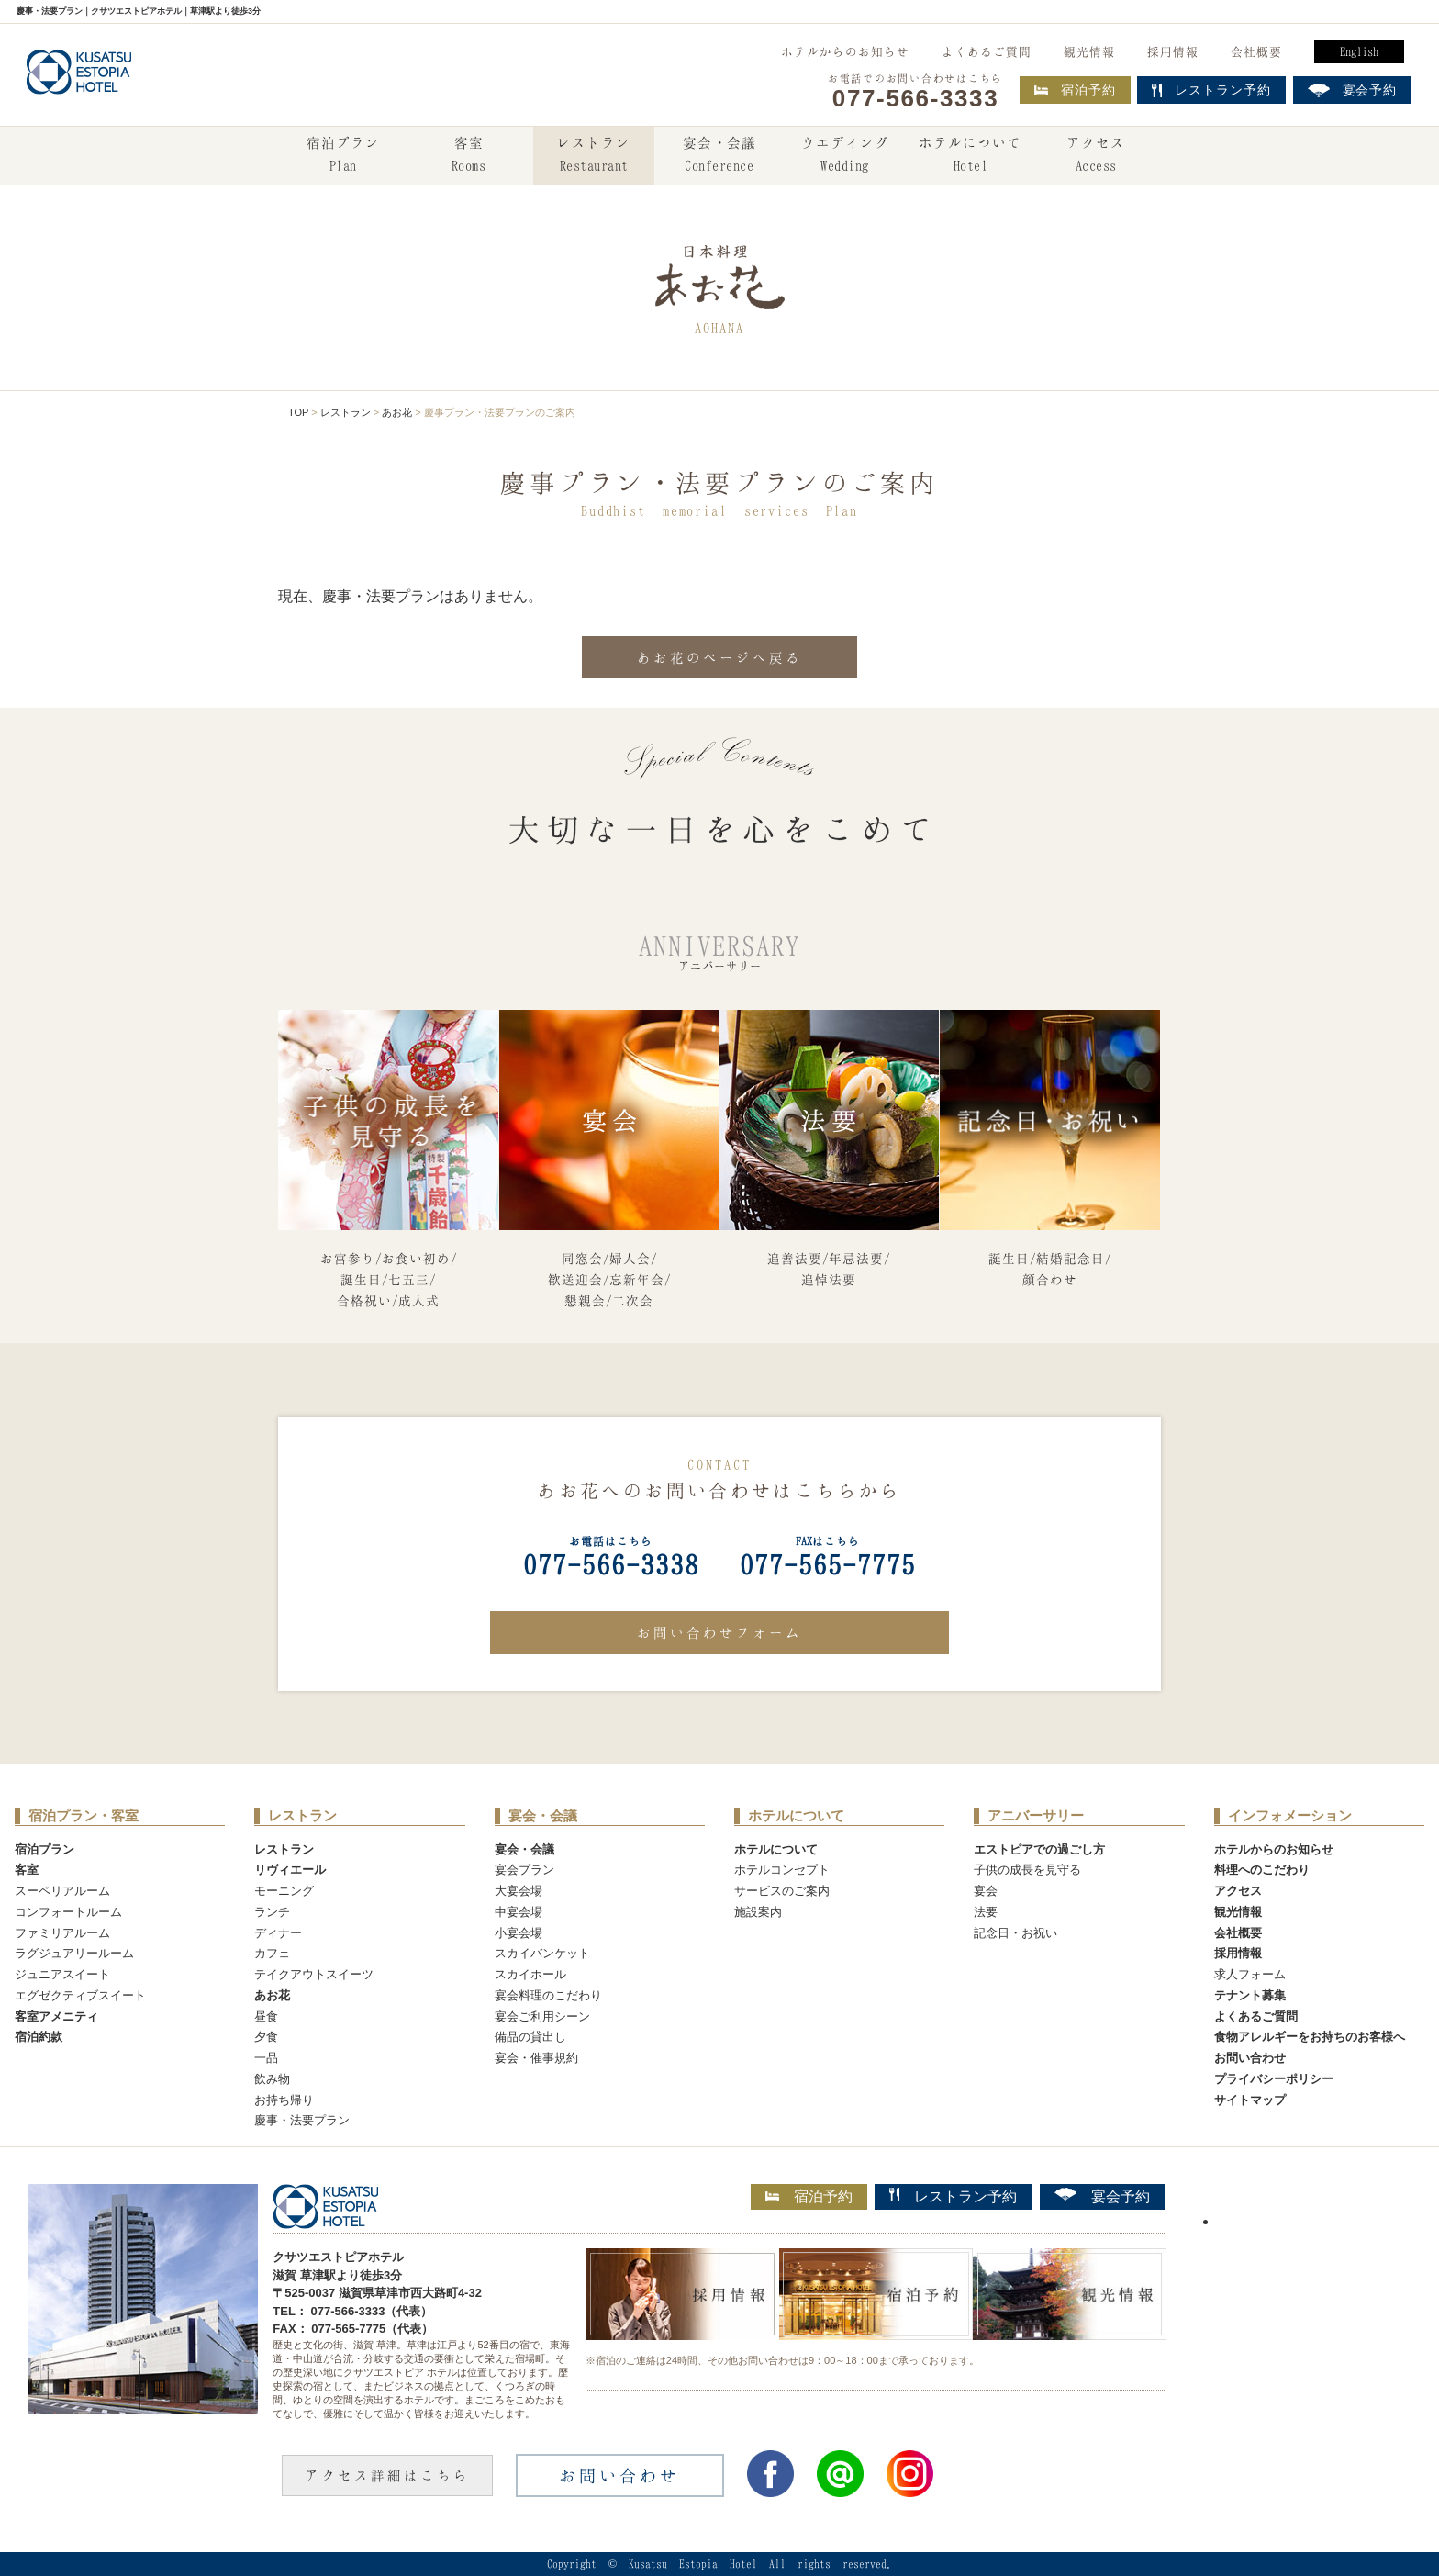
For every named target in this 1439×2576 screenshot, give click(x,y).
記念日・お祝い (1015, 1933)
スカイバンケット (542, 1953)
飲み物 (272, 2079)
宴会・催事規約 (536, 2058)
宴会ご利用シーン (542, 2016)
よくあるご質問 (987, 51)
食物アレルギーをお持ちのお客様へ (1309, 2037)
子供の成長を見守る (1027, 1869)
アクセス (1095, 156)
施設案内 (758, 1912)
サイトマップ (1250, 2100)
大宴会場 (518, 1891)
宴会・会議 (719, 156)
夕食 (266, 2037)
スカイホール (530, 1974)
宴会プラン (524, 1869)
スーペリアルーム (62, 1891)
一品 (266, 2058)
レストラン (593, 156)
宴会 (986, 1891)
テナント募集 (1250, 1995)
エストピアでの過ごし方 (1039, 1849)
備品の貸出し (530, 2037)
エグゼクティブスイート (80, 1995)
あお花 (397, 412)
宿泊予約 (1075, 90)
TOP (298, 412)
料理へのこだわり (1262, 1869)
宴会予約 (1102, 2196)
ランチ (272, 1912)
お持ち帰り (284, 2100)
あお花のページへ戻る (719, 657)
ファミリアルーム (62, 1933)
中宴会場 (518, 1912)
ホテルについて (970, 156)
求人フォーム (1250, 1974)
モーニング (284, 1891)
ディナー (278, 1933)
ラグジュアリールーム (74, 1953)
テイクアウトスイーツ (314, 1974)
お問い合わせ (1250, 2058)
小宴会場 (518, 1933)
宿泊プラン (343, 156)
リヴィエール (290, 1869)
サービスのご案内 (782, 1891)
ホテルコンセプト (782, 1869)
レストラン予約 (953, 2196)
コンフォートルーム (68, 1912)
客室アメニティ (56, 2016)
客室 (468, 156)
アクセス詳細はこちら (387, 2475)
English (1359, 51)
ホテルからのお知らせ (845, 51)
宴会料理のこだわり (548, 1995)
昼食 (266, 2016)
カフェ (272, 1953)
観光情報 (1089, 51)
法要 (986, 1912)
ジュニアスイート (62, 1974)
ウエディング (845, 156)
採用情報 (1173, 51)
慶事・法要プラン (302, 2120)
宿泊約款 (38, 2037)
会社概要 (1256, 51)
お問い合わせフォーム (719, 1632)
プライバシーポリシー (1273, 2079)
